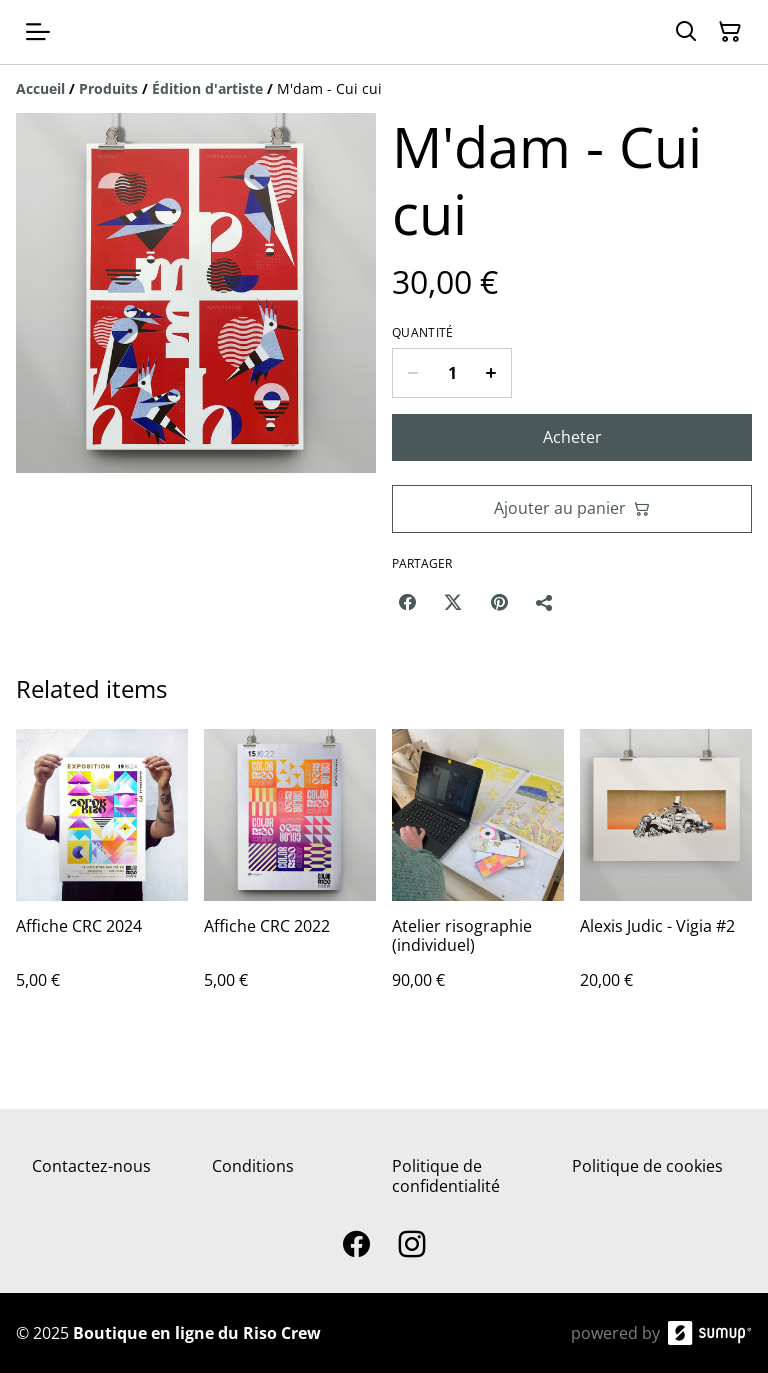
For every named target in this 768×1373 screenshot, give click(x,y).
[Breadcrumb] (384, 89)
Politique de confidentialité (446, 1175)
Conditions (253, 1166)
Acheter (572, 437)
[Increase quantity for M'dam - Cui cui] (491, 373)
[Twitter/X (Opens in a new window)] (453, 602)
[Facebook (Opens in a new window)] (407, 602)
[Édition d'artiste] (207, 88)
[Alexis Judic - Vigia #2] (666, 879)
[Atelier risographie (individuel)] (478, 879)
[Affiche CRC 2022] (290, 879)
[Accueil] (40, 88)
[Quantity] (452, 373)
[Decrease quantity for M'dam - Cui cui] (412, 373)
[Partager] (545, 602)
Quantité (422, 333)
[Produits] (108, 88)
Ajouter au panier (572, 508)
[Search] (686, 32)
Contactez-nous (91, 1166)
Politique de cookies (647, 1166)
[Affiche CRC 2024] (102, 879)
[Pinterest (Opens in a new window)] (499, 602)
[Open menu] (38, 32)
